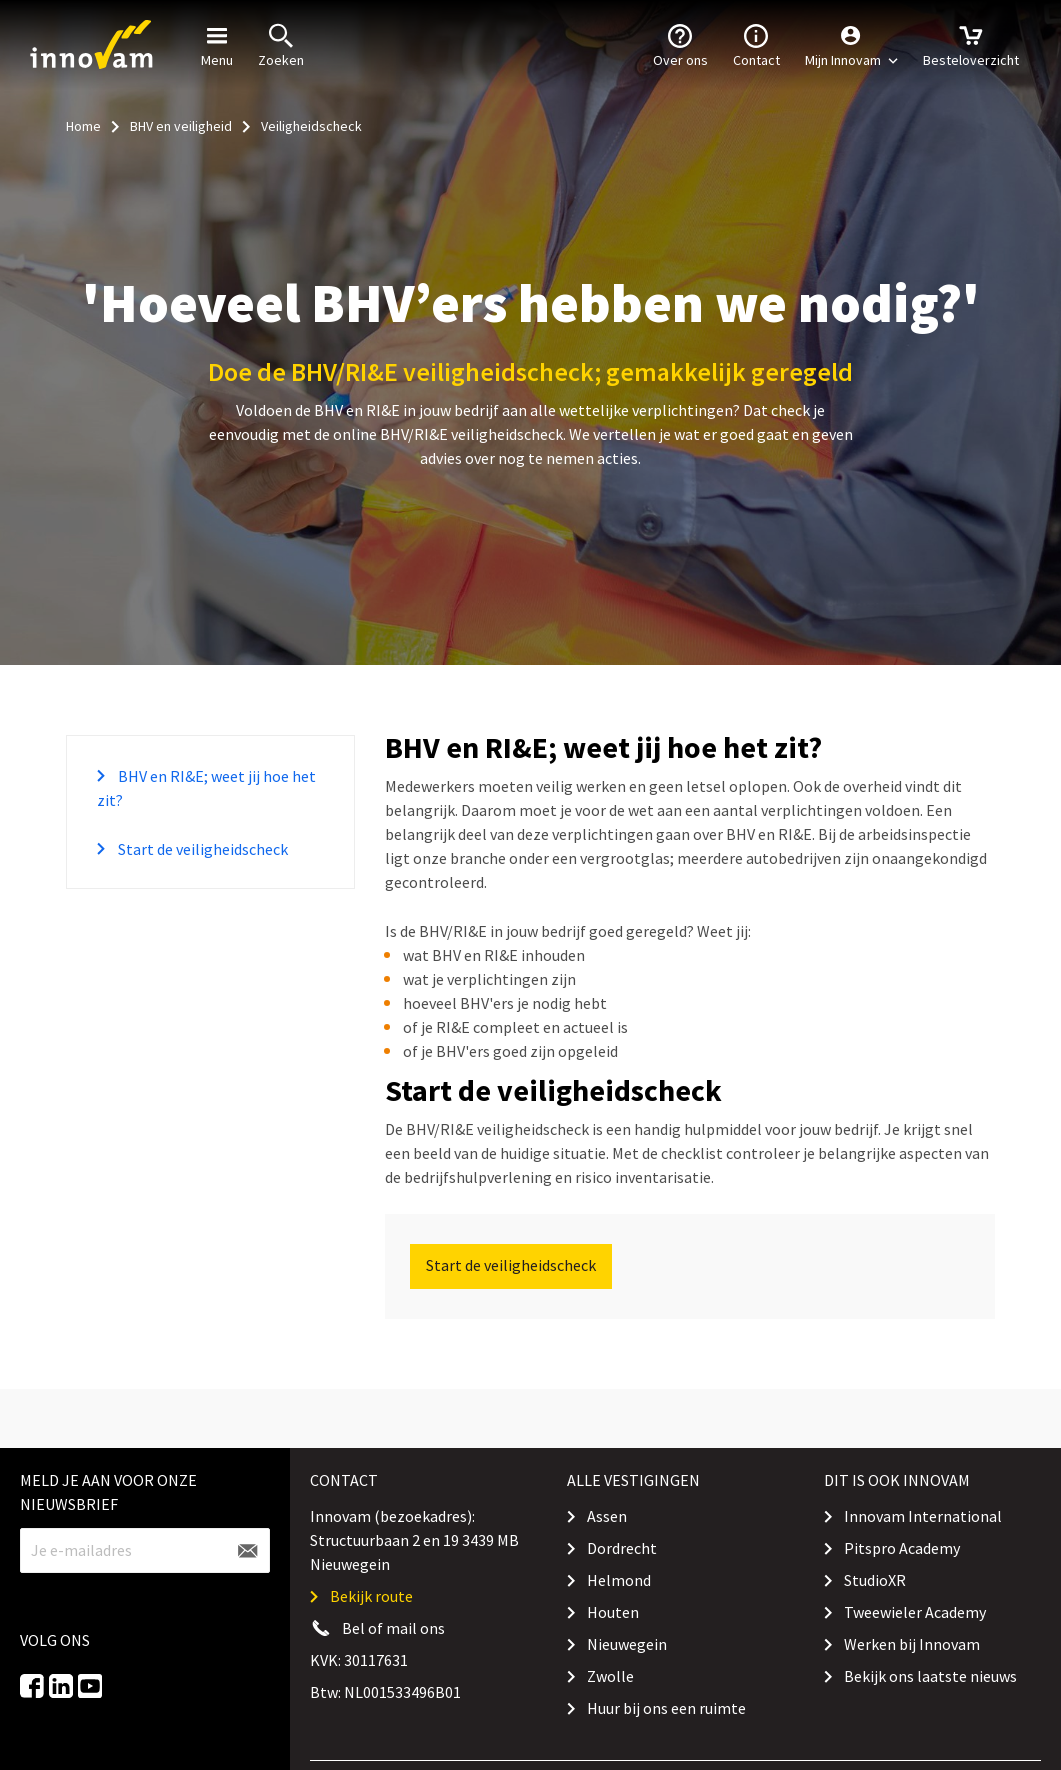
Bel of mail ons (393, 1628)
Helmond (619, 1580)
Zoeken (281, 44)
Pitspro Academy (902, 1548)
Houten (613, 1612)
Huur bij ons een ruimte (666, 1708)
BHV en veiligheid (181, 126)
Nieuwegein (627, 1644)
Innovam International (923, 1516)
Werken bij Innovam (912, 1644)
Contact (756, 44)
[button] (851, 45)
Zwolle (610, 1676)
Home (83, 126)
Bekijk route (371, 1596)
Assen (607, 1516)
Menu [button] (217, 44)
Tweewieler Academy (915, 1612)
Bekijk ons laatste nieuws (930, 1676)
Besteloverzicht (971, 44)
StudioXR (875, 1580)
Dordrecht (622, 1548)
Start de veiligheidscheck (201, 849)
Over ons (680, 44)
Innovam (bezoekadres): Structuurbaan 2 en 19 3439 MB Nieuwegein (414, 1540)
